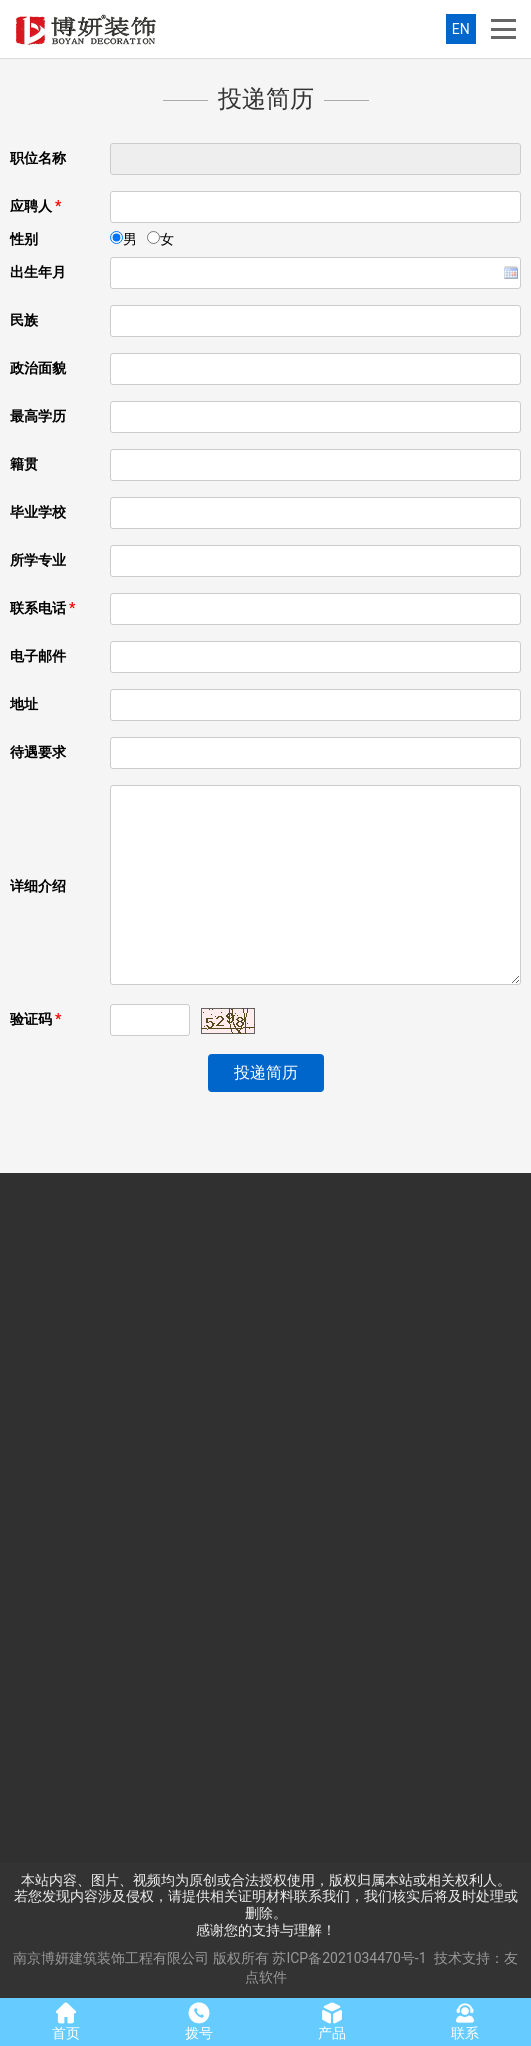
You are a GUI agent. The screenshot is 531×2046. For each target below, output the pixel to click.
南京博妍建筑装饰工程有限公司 (111, 1958)
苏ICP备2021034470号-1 (349, 1958)
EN (461, 29)
